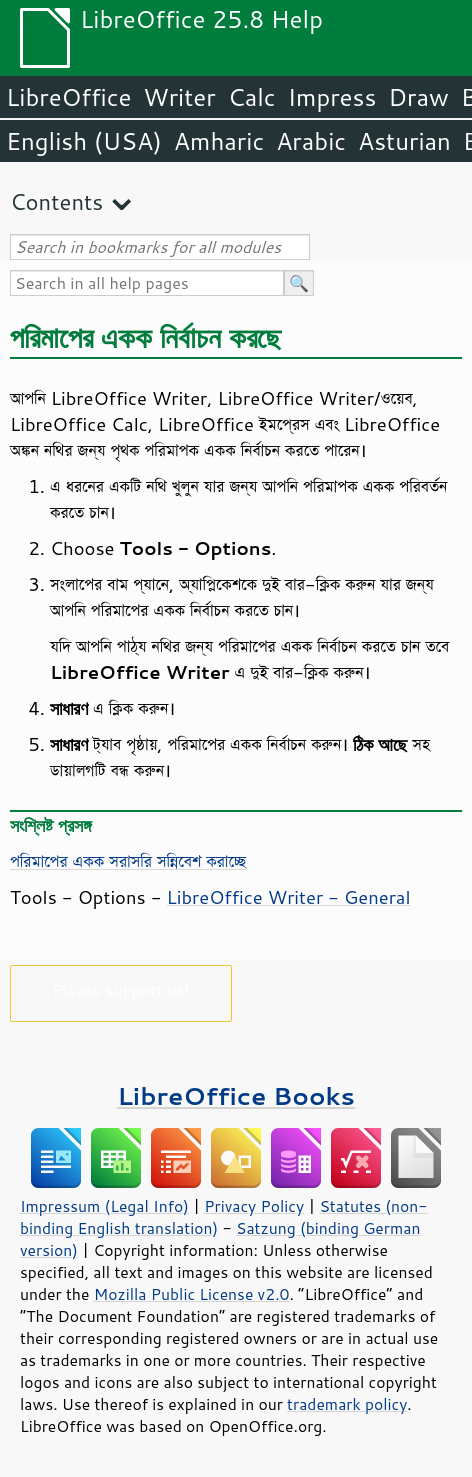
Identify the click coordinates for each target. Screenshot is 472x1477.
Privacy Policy (254, 1206)
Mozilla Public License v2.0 (192, 1294)
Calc (252, 97)
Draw (418, 97)
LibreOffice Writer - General (289, 897)
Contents (56, 201)
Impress (332, 97)
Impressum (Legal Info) (104, 1206)
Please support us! (121, 989)
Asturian (404, 141)
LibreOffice (68, 97)
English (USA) (84, 141)
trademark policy (347, 1404)
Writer (179, 97)
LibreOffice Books (236, 1095)
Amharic (219, 141)
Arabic (311, 141)
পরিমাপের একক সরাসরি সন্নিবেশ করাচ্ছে (128, 861)
